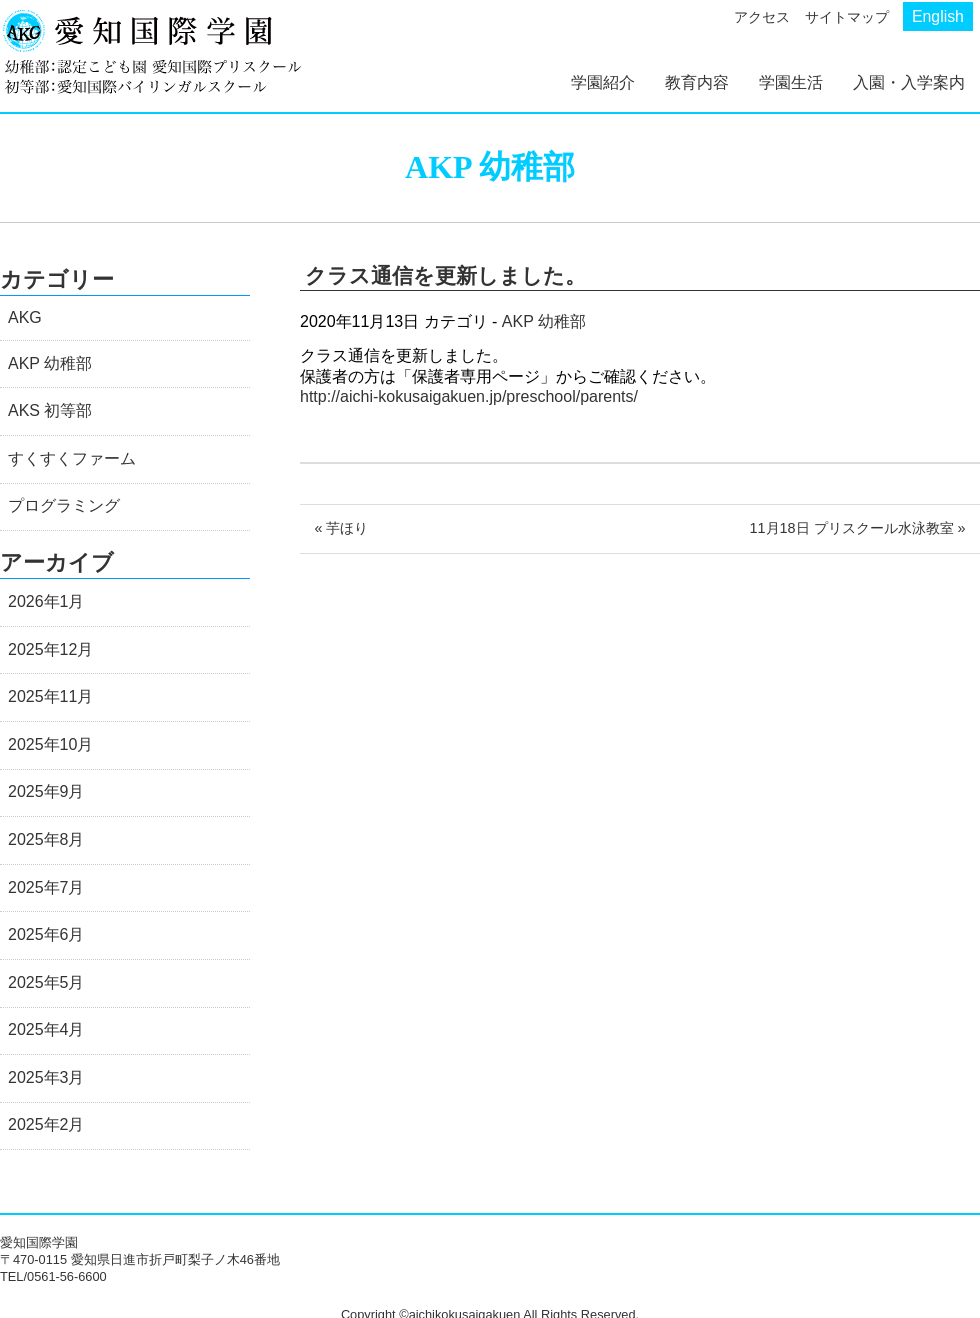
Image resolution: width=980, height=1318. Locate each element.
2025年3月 (46, 1077)
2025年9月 (46, 791)
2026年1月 (46, 601)
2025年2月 (46, 1124)
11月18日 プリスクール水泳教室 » (858, 528)
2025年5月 (46, 982)
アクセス (762, 17)
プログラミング (64, 505)
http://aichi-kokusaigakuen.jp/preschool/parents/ (469, 396)
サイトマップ (847, 17)
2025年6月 (46, 934)
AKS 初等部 (50, 410)
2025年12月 (50, 649)
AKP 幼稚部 (544, 321)
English (938, 16)
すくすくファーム (72, 458)
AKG (25, 317)
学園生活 (791, 82)
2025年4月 (46, 1029)
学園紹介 (603, 82)
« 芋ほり (341, 528)
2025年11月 (50, 696)
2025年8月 (46, 839)
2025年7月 (46, 887)
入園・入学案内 (909, 82)
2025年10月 (50, 744)
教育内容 (697, 82)
